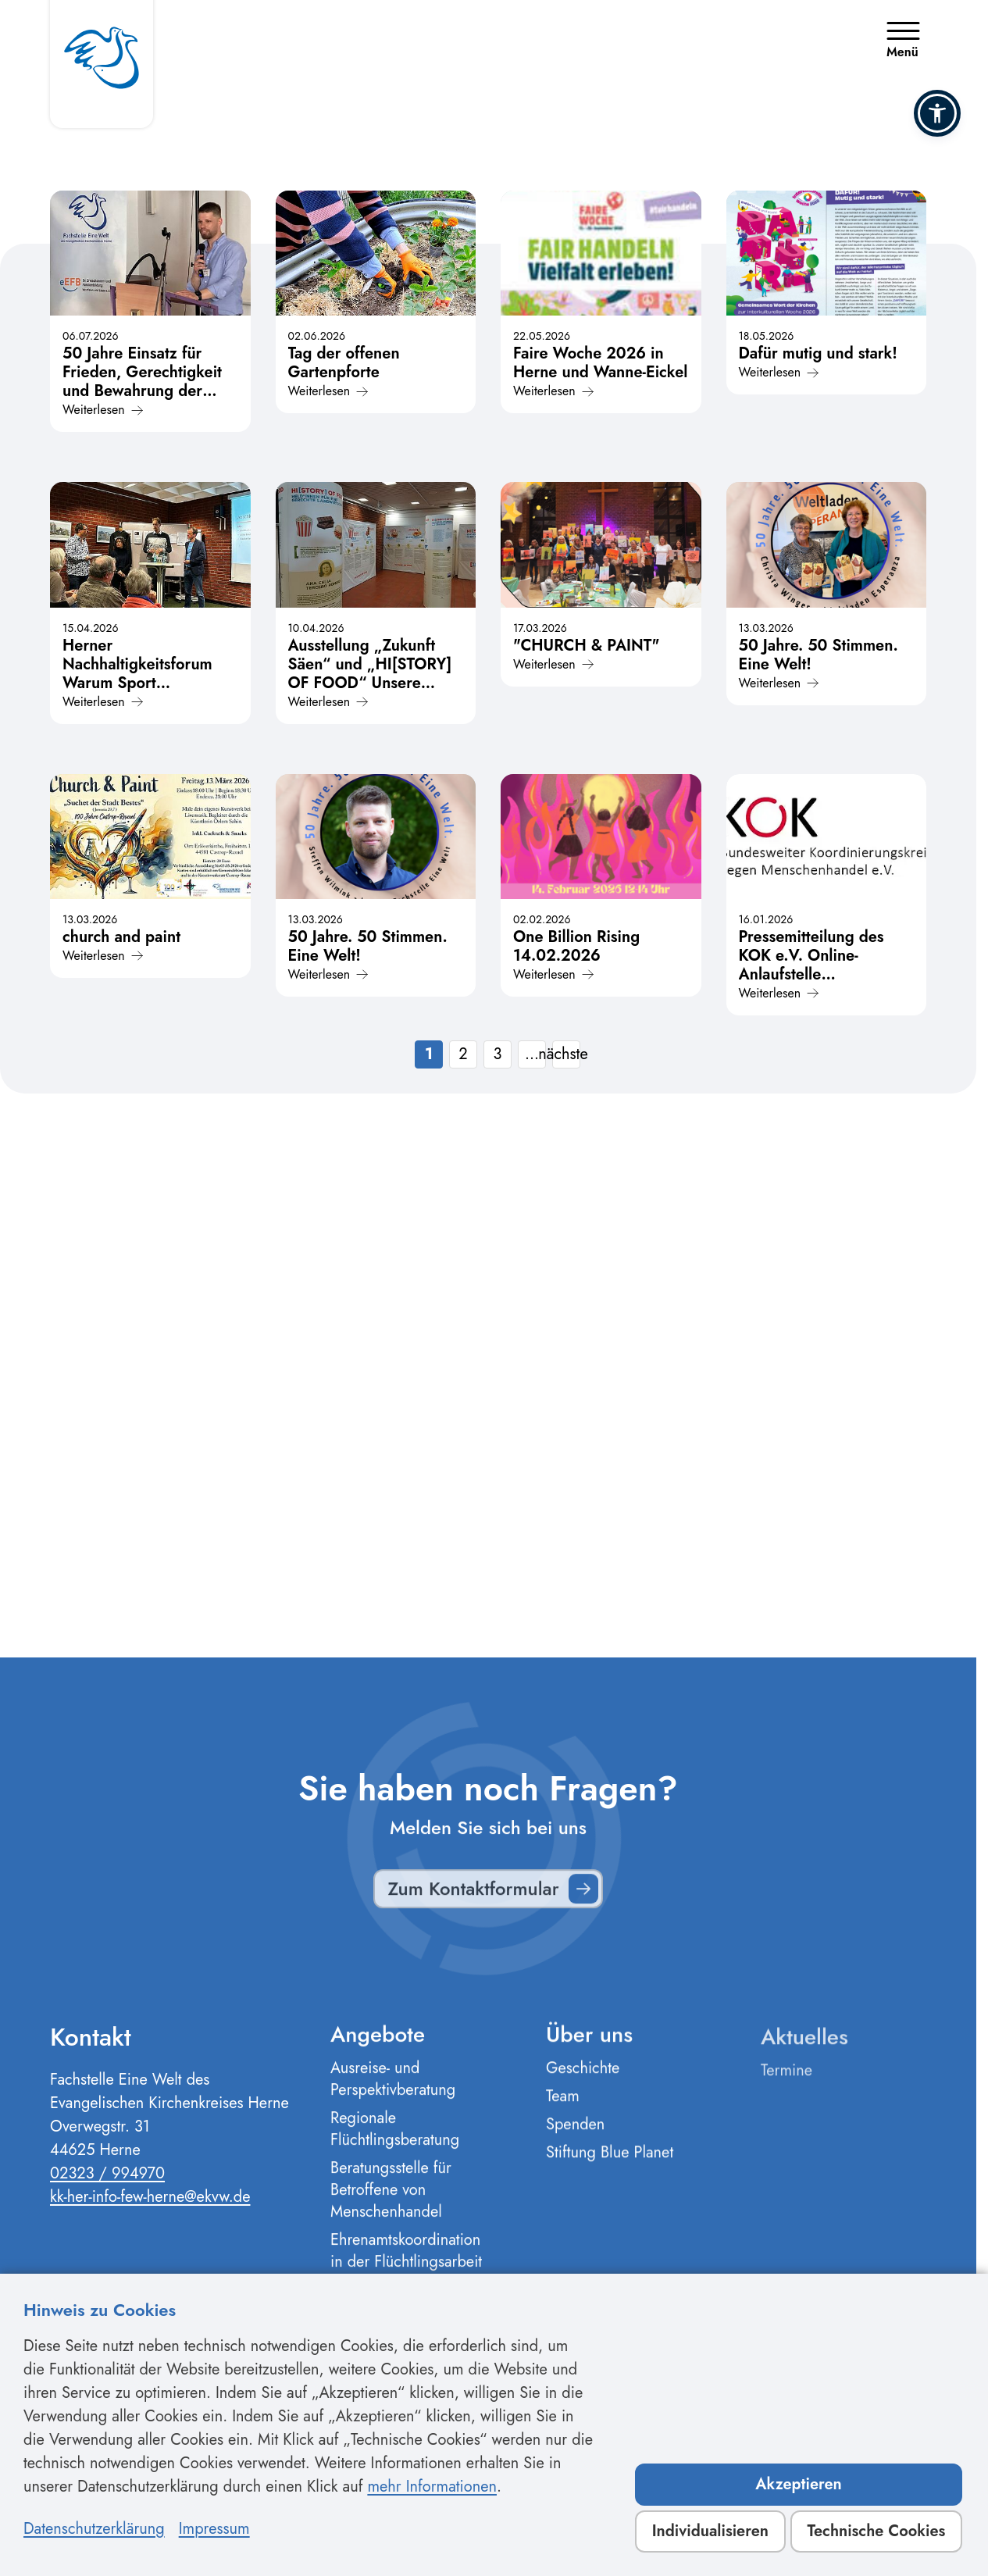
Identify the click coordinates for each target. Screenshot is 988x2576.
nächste (566, 1054)
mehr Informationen (432, 2486)
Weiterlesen (102, 410)
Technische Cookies (876, 2531)
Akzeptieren (798, 2484)
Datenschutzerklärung (94, 2528)
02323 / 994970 (107, 2182)
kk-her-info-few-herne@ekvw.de (150, 2206)
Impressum (214, 2528)
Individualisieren (710, 2531)
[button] (937, 113)
